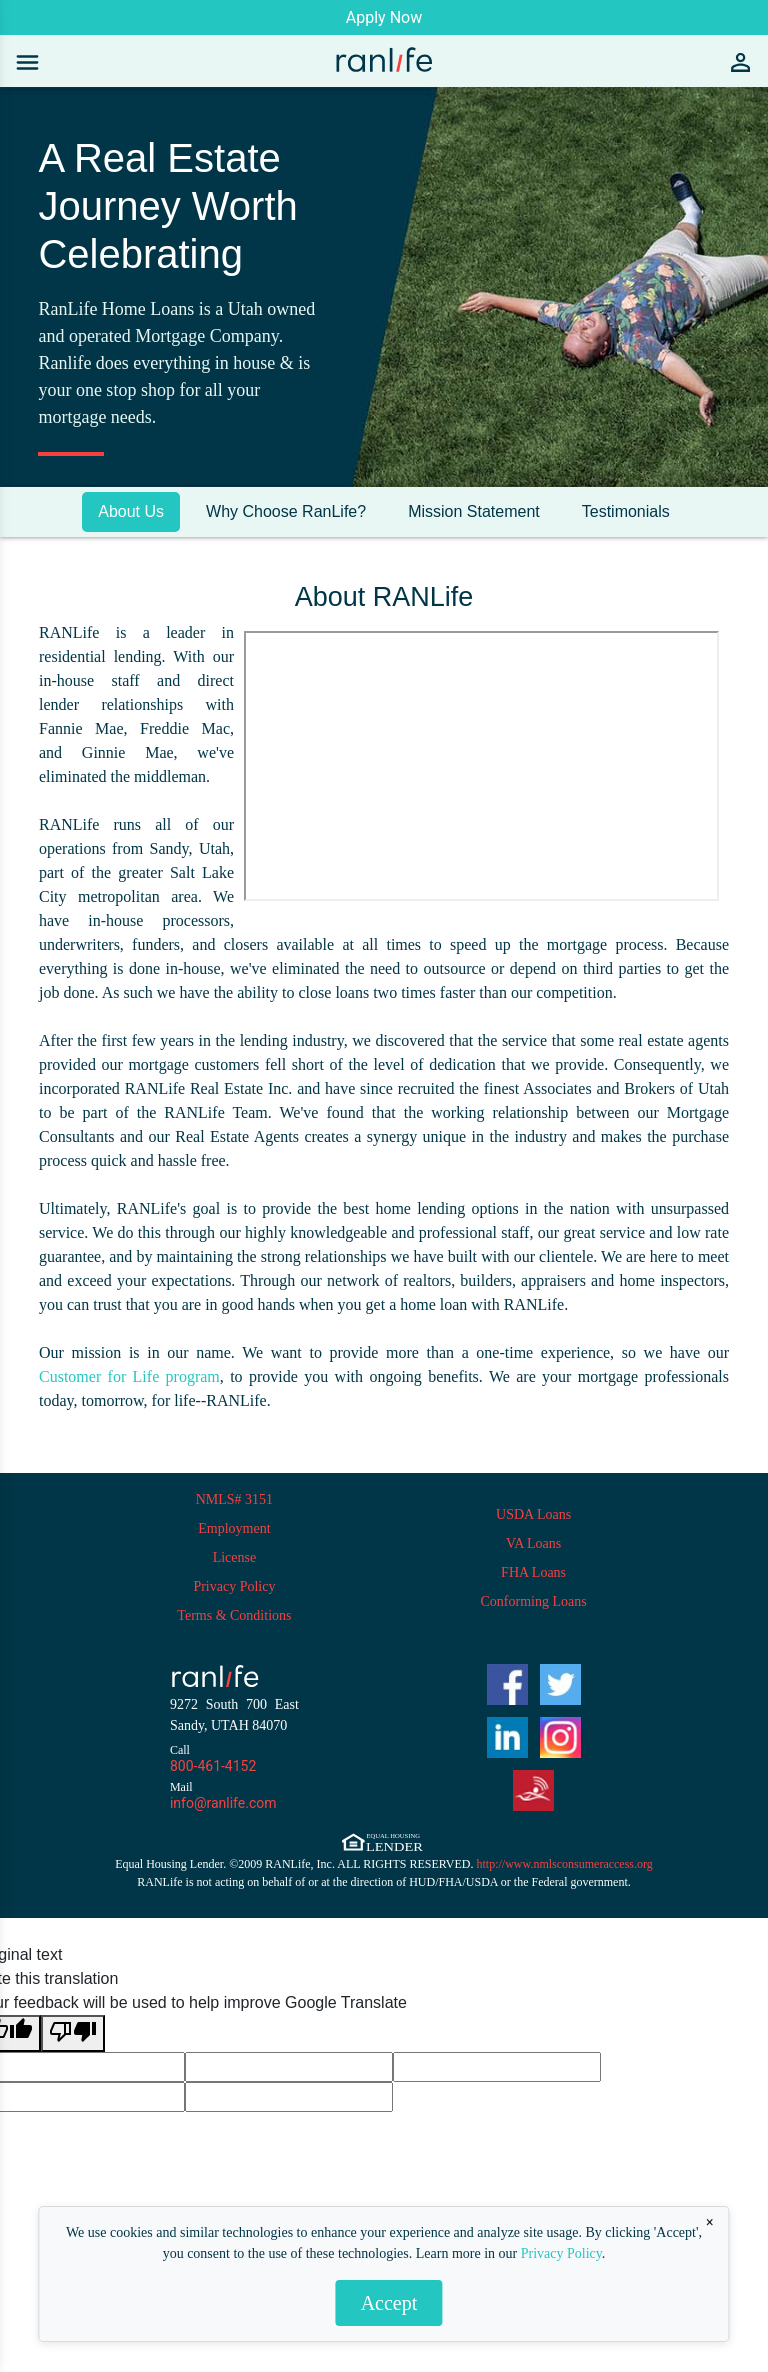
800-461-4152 (213, 1766)
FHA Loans (533, 1572)
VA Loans (533, 1543)
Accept (389, 2303)
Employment (234, 1528)
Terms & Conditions (234, 1615)
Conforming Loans (534, 1601)
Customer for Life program (129, 1376)
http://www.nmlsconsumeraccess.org (565, 1864)
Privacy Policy (561, 2253)
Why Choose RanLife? (286, 511)
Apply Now (384, 17)
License (235, 1557)
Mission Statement (474, 511)
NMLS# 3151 (234, 1499)
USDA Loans (533, 1514)
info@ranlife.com (223, 1803)
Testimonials (626, 511)
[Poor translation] (73, 2033)
